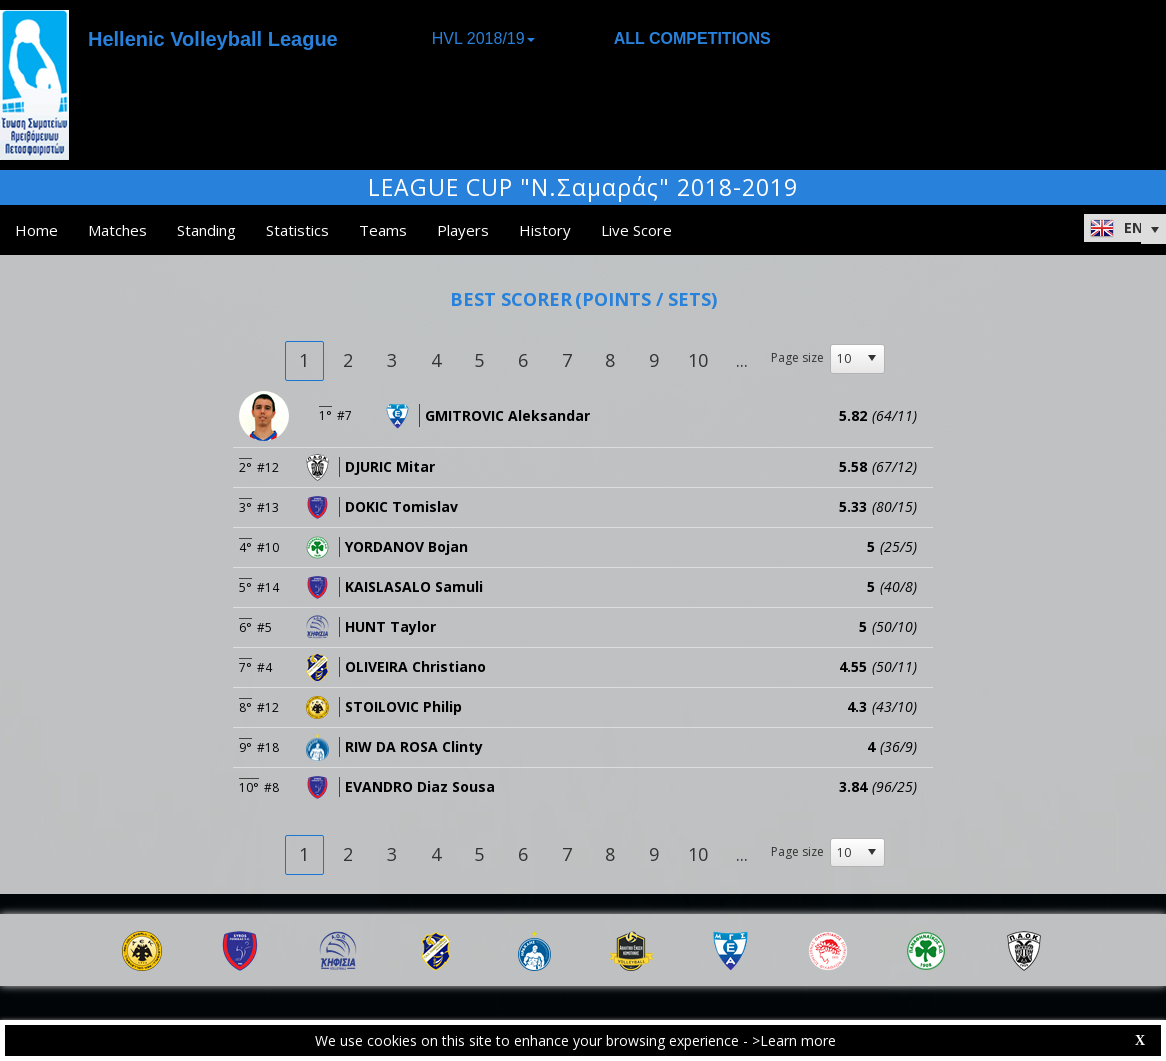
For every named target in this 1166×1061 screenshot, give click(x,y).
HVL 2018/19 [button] (483, 38)
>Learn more (794, 1040)
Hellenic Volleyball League (213, 39)
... (742, 360)
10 (698, 360)
